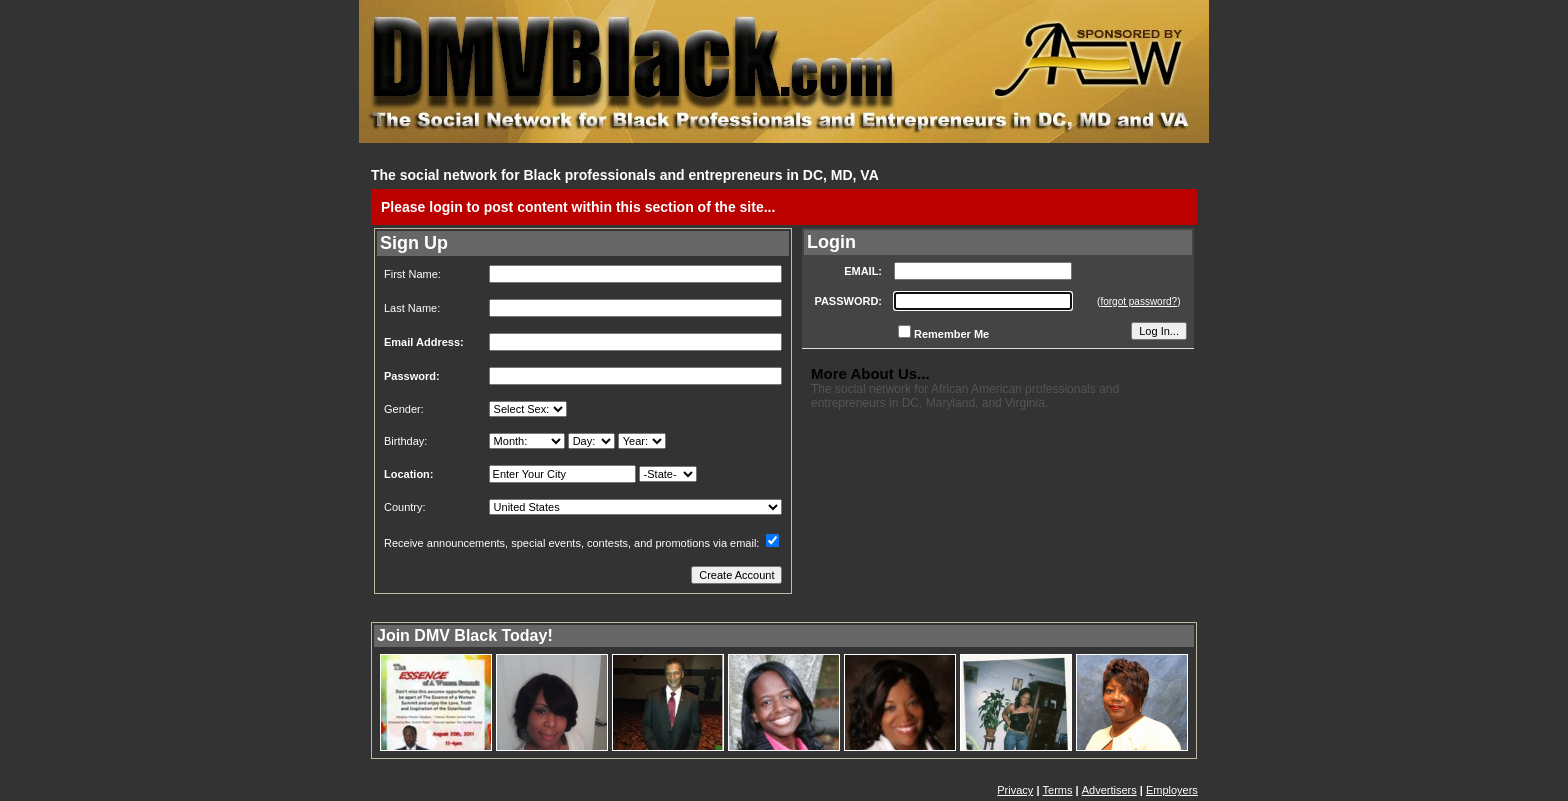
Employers (1172, 790)
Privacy (1015, 790)
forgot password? (1138, 301)
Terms (1058, 790)
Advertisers (1109, 790)
